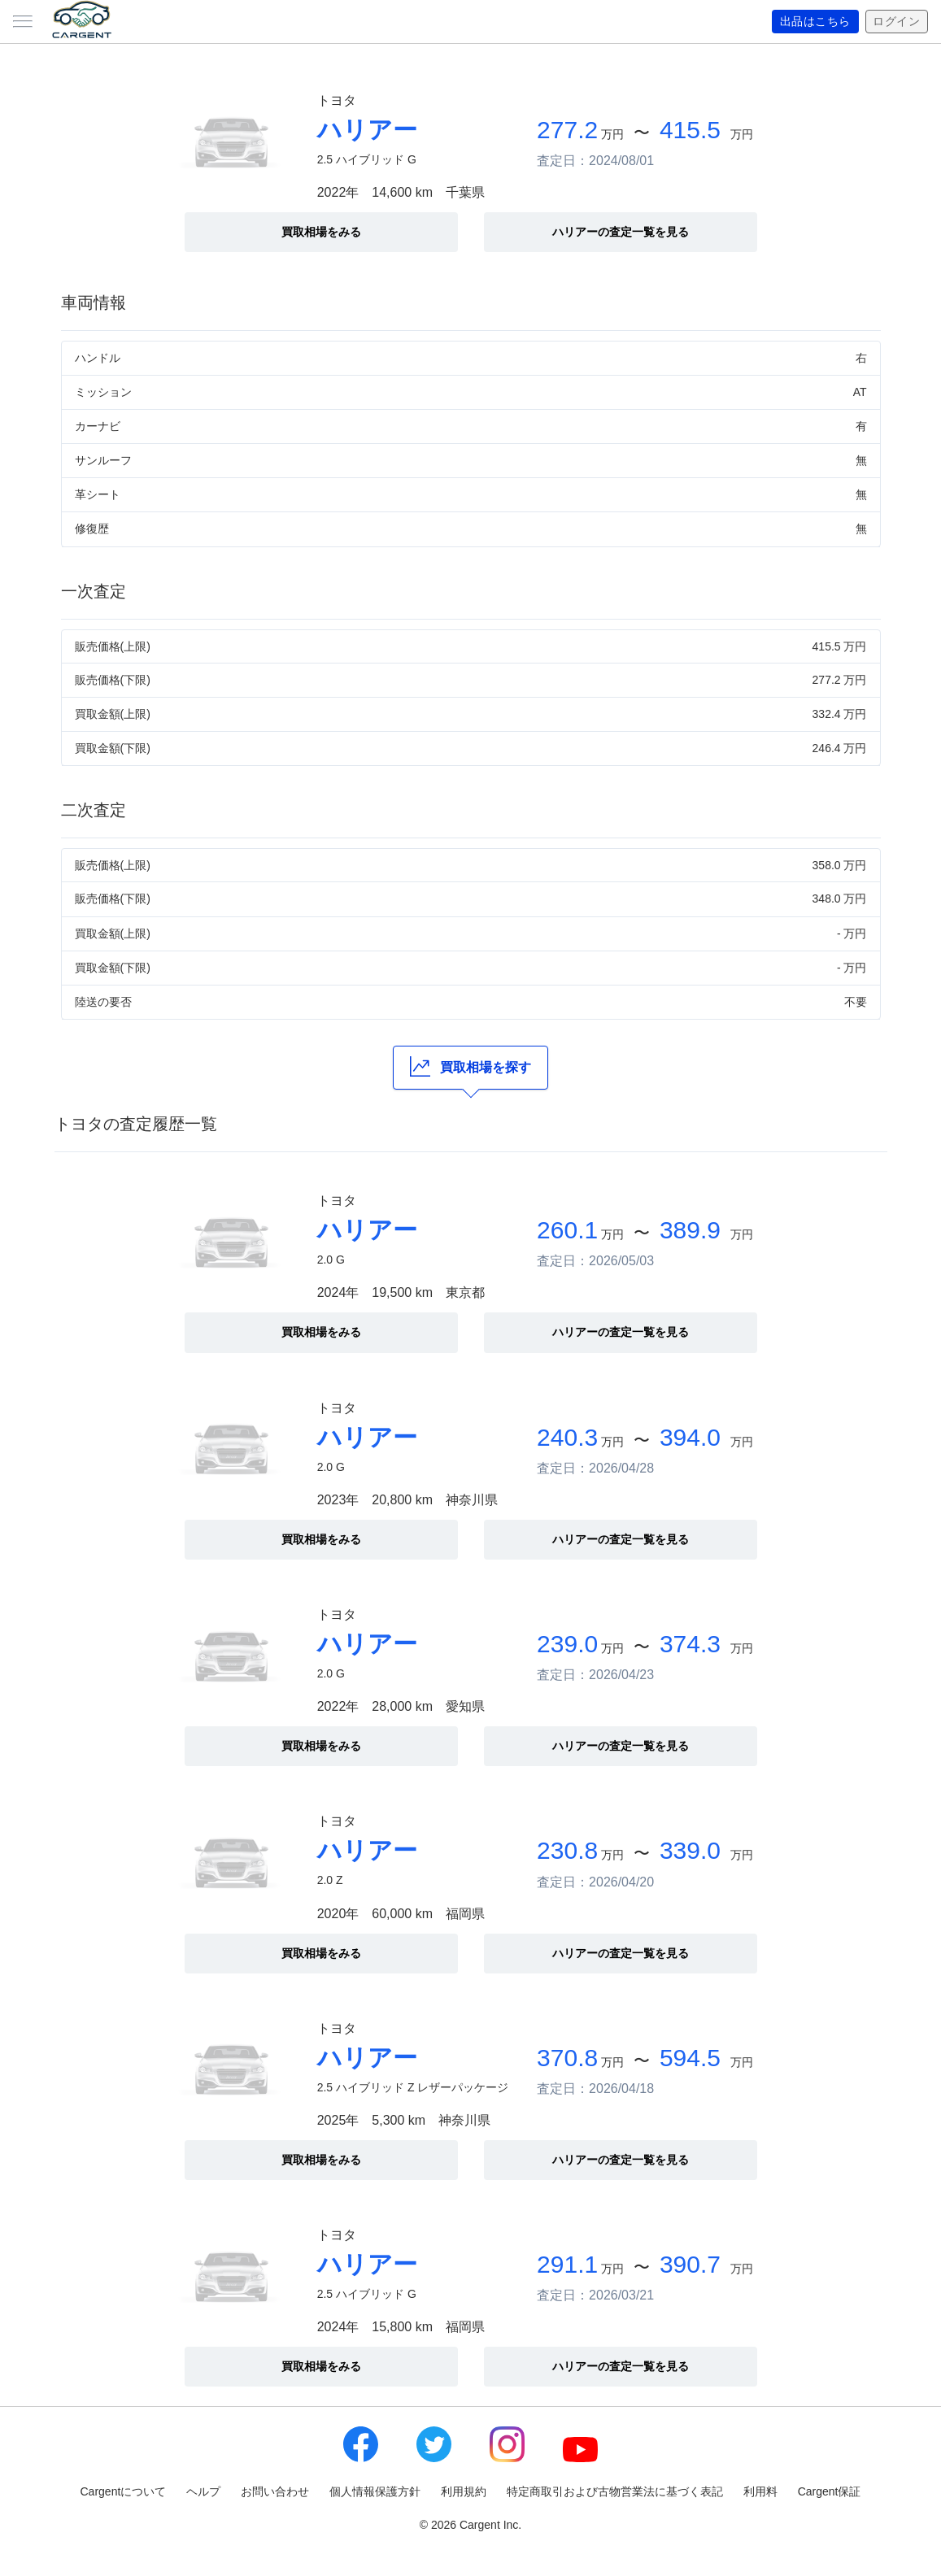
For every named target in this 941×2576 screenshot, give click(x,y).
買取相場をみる (321, 231)
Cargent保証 (829, 2491)
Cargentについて (124, 2491)
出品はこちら (815, 21)
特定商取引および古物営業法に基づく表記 (615, 2491)
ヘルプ (203, 2491)
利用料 (760, 2491)
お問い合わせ (275, 2491)
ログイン (896, 21)
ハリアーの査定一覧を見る (620, 231)
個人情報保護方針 (374, 2491)
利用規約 (463, 2491)
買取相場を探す (470, 1066)
